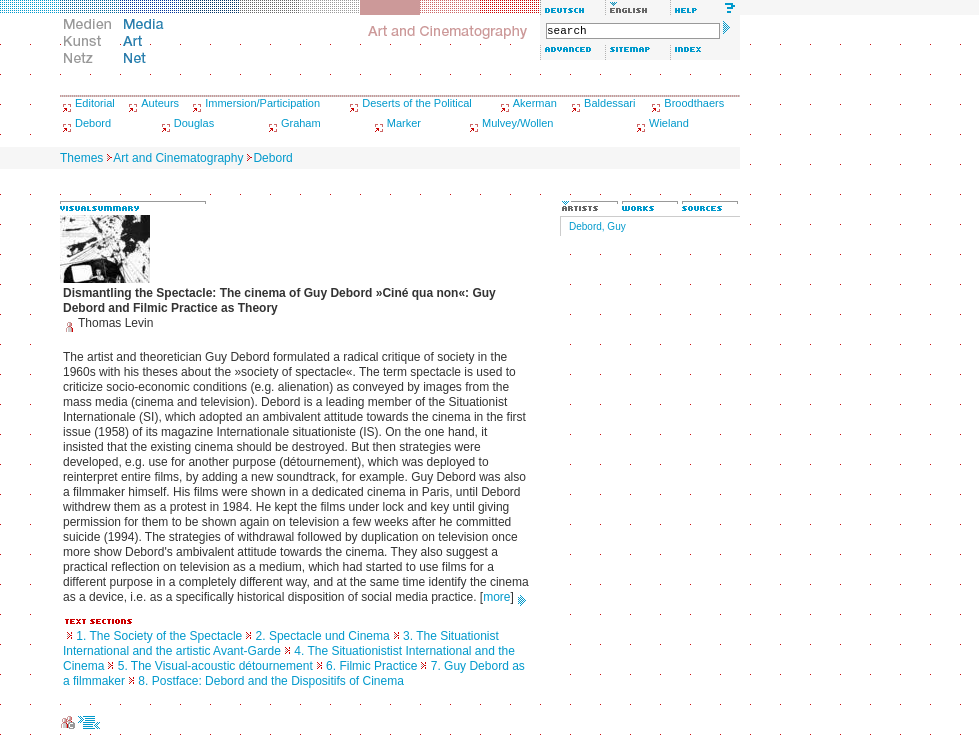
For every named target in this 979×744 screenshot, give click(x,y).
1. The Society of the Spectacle (159, 636)
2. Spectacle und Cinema (323, 636)
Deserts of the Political (416, 103)
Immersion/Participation (262, 103)
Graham (301, 123)
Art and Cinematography (178, 158)
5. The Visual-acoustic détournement (215, 666)
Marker (404, 123)
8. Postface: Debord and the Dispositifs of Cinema (270, 681)
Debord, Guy (597, 226)
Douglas (194, 123)
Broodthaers (694, 103)
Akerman (535, 103)
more (496, 597)
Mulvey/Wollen (517, 123)
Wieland (669, 123)
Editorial (95, 103)
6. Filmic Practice (371, 666)
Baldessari (609, 103)
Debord (93, 123)
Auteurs (160, 103)
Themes (81, 158)
